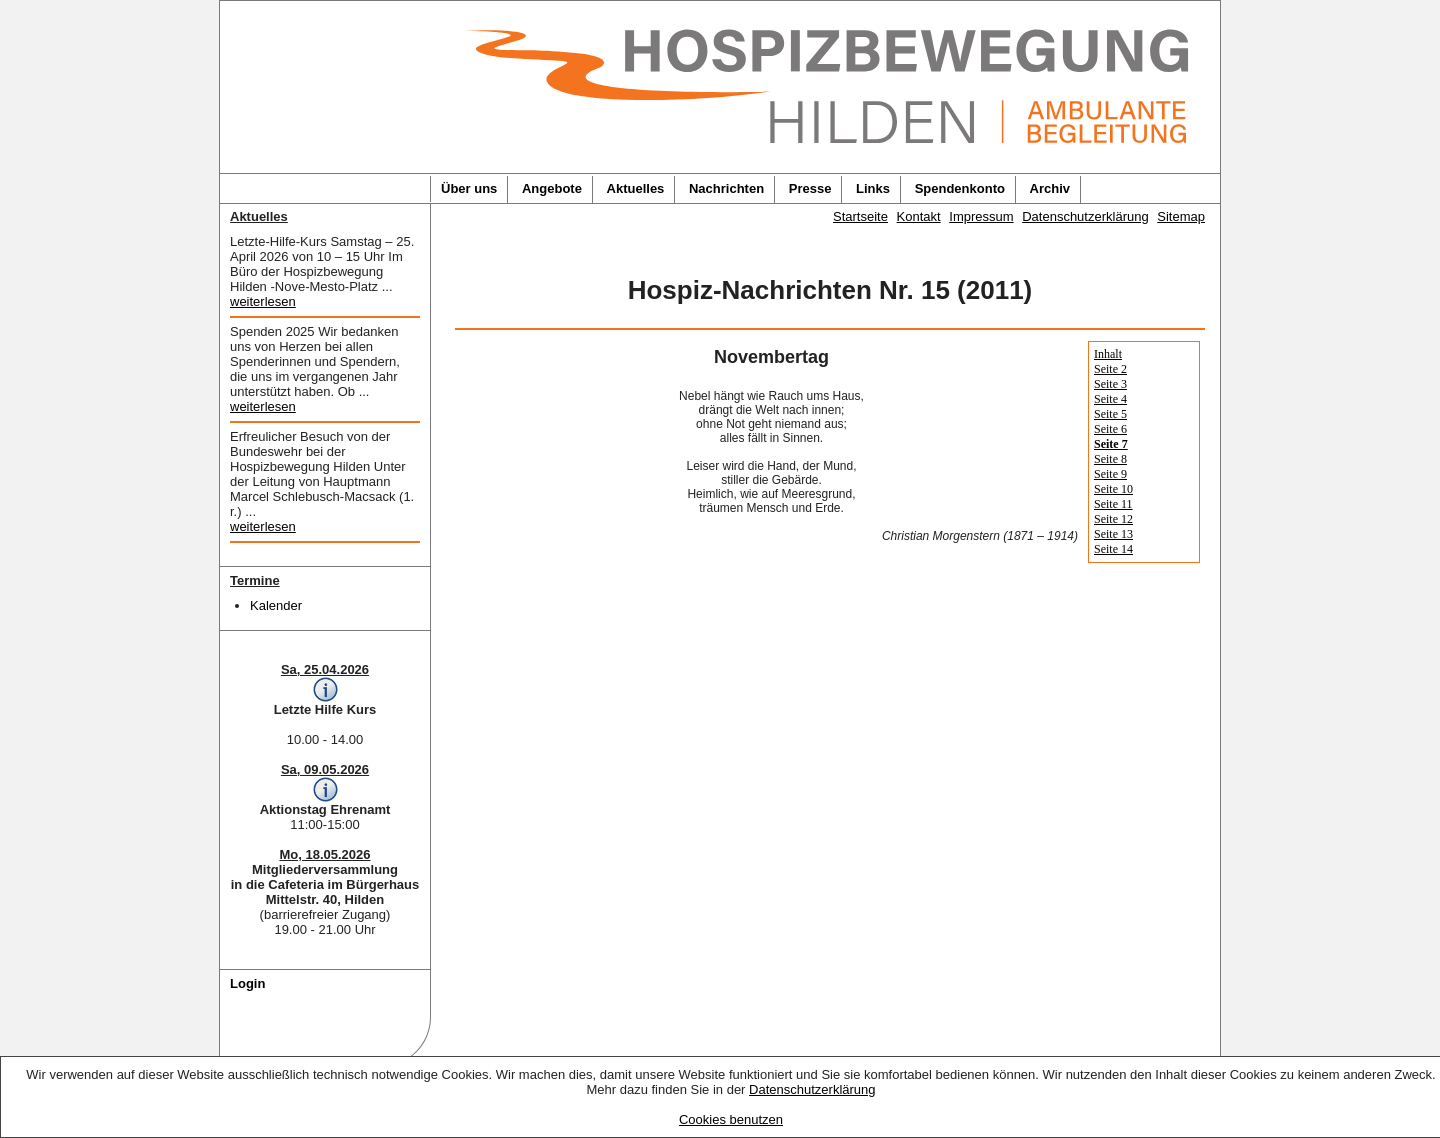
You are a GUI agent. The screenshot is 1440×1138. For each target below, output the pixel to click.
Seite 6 (1110, 429)
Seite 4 (1110, 399)
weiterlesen (263, 301)
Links (873, 188)
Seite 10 (1113, 489)
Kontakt (919, 216)
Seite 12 (1113, 519)
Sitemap (1181, 216)
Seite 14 (1113, 549)
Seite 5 (1110, 414)
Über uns (469, 188)
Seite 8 (1110, 459)
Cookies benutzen (731, 1119)
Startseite (860, 216)
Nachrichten (726, 188)
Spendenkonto (960, 188)
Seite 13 (1113, 534)
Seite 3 (1110, 384)
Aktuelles (636, 188)
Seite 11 (1113, 504)
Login (247, 983)
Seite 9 (1110, 474)
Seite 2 (1110, 369)
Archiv (1050, 188)
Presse (810, 188)
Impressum (981, 216)
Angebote (552, 188)
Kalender (276, 605)
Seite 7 (1111, 444)
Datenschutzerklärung (812, 1089)
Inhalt (1108, 354)
